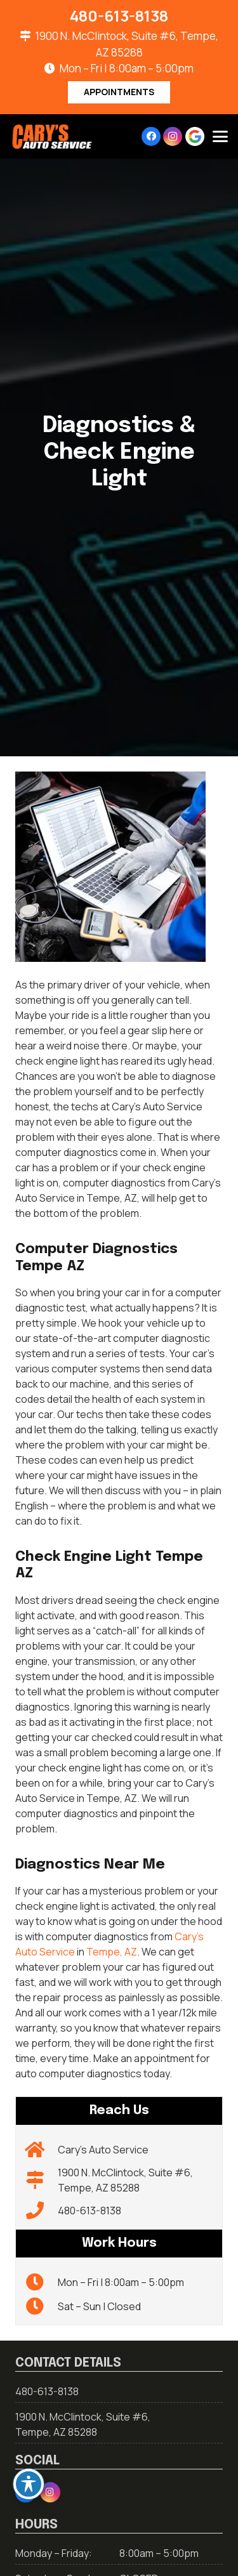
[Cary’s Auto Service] (41, 2150)
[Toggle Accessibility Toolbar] (28, 2484)
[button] (220, 136)
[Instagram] (172, 136)
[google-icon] (194, 136)
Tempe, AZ (111, 1952)
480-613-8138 (89, 2211)
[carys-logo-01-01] (51, 136)
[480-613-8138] (41, 2210)
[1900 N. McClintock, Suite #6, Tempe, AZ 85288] (41, 2180)
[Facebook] (151, 136)
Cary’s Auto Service (103, 2150)
